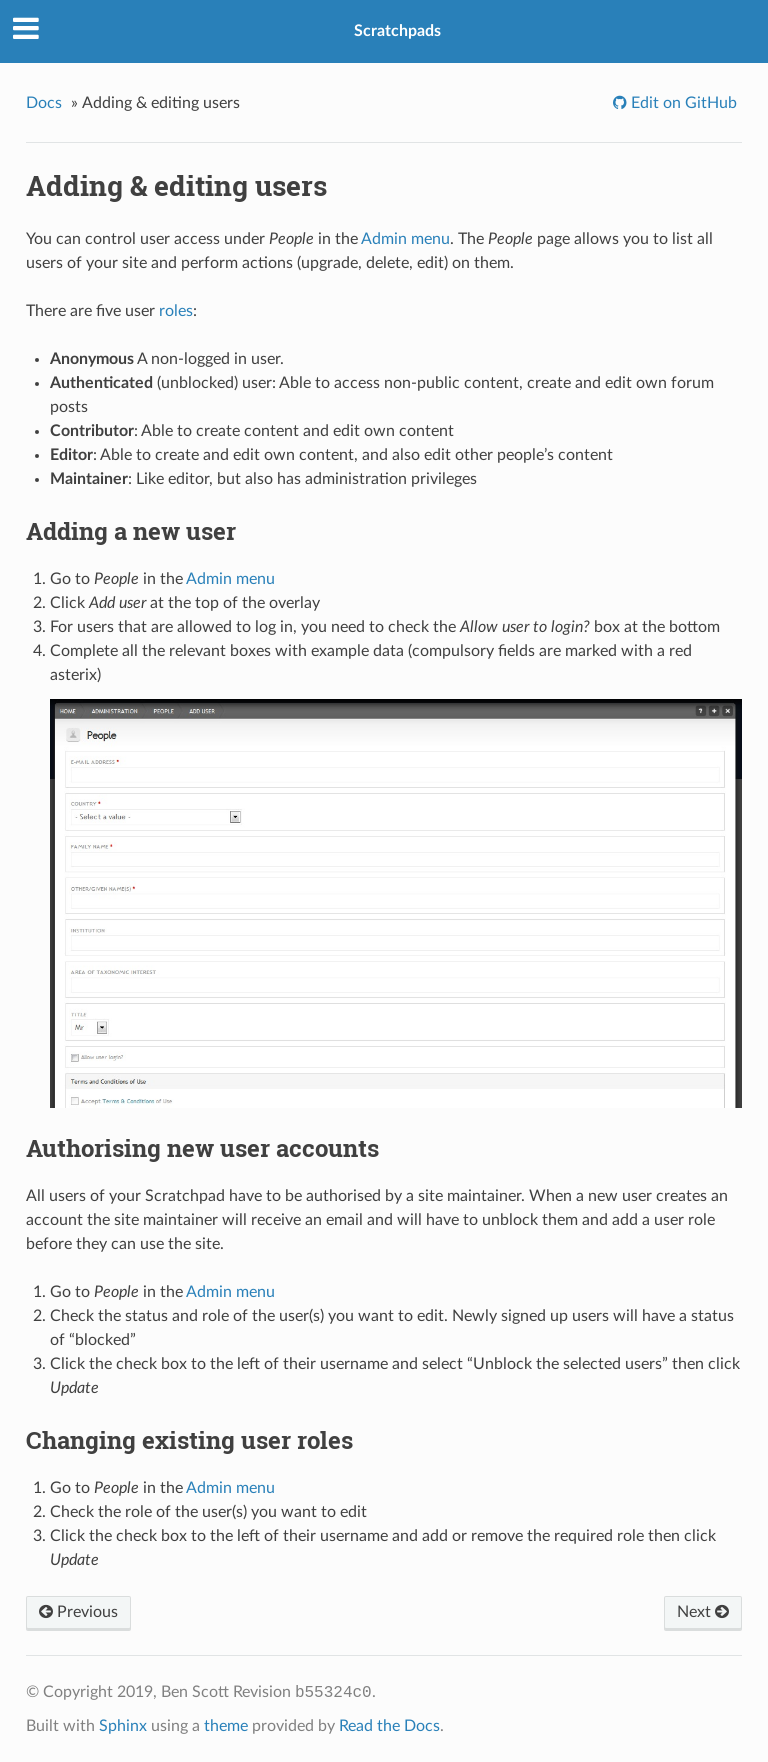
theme (226, 1726)
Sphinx (123, 1726)
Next (703, 1612)
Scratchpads (397, 31)
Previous (78, 1612)
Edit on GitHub (682, 103)
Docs (44, 103)
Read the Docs (389, 1726)
